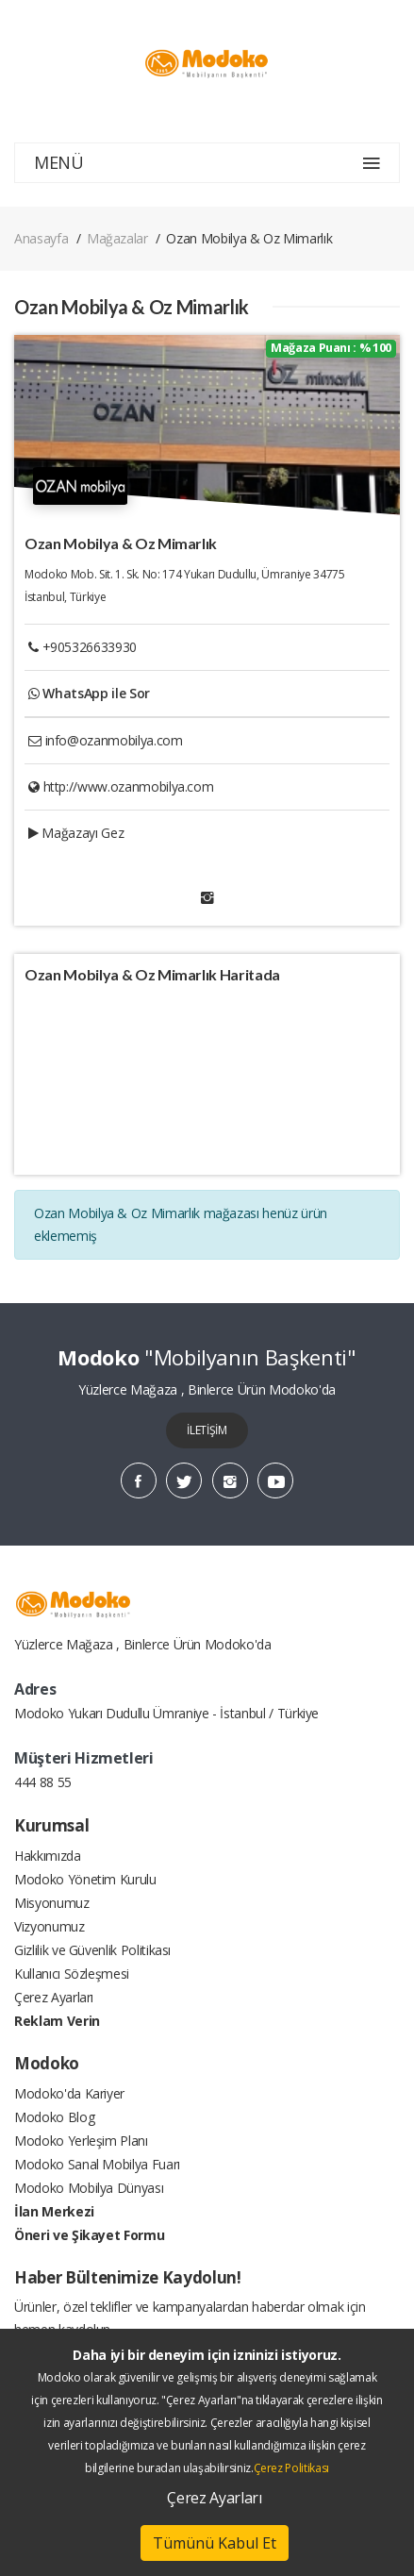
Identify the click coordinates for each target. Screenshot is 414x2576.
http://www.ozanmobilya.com (128, 786)
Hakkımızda (47, 1856)
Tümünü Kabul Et (214, 2543)
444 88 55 (43, 1782)
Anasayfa (41, 238)
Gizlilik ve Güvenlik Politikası (92, 1950)
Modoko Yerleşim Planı (81, 2140)
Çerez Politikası (291, 2468)
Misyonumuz (52, 1903)
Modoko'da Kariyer (69, 2093)
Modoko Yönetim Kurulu (85, 1879)
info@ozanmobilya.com (114, 740)
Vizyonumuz (49, 1926)
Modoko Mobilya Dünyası (88, 2188)
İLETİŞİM (206, 1430)
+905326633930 (89, 647)
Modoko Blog (54, 2117)
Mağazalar (117, 238)
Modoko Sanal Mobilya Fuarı (97, 2164)
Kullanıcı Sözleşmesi (71, 1973)
